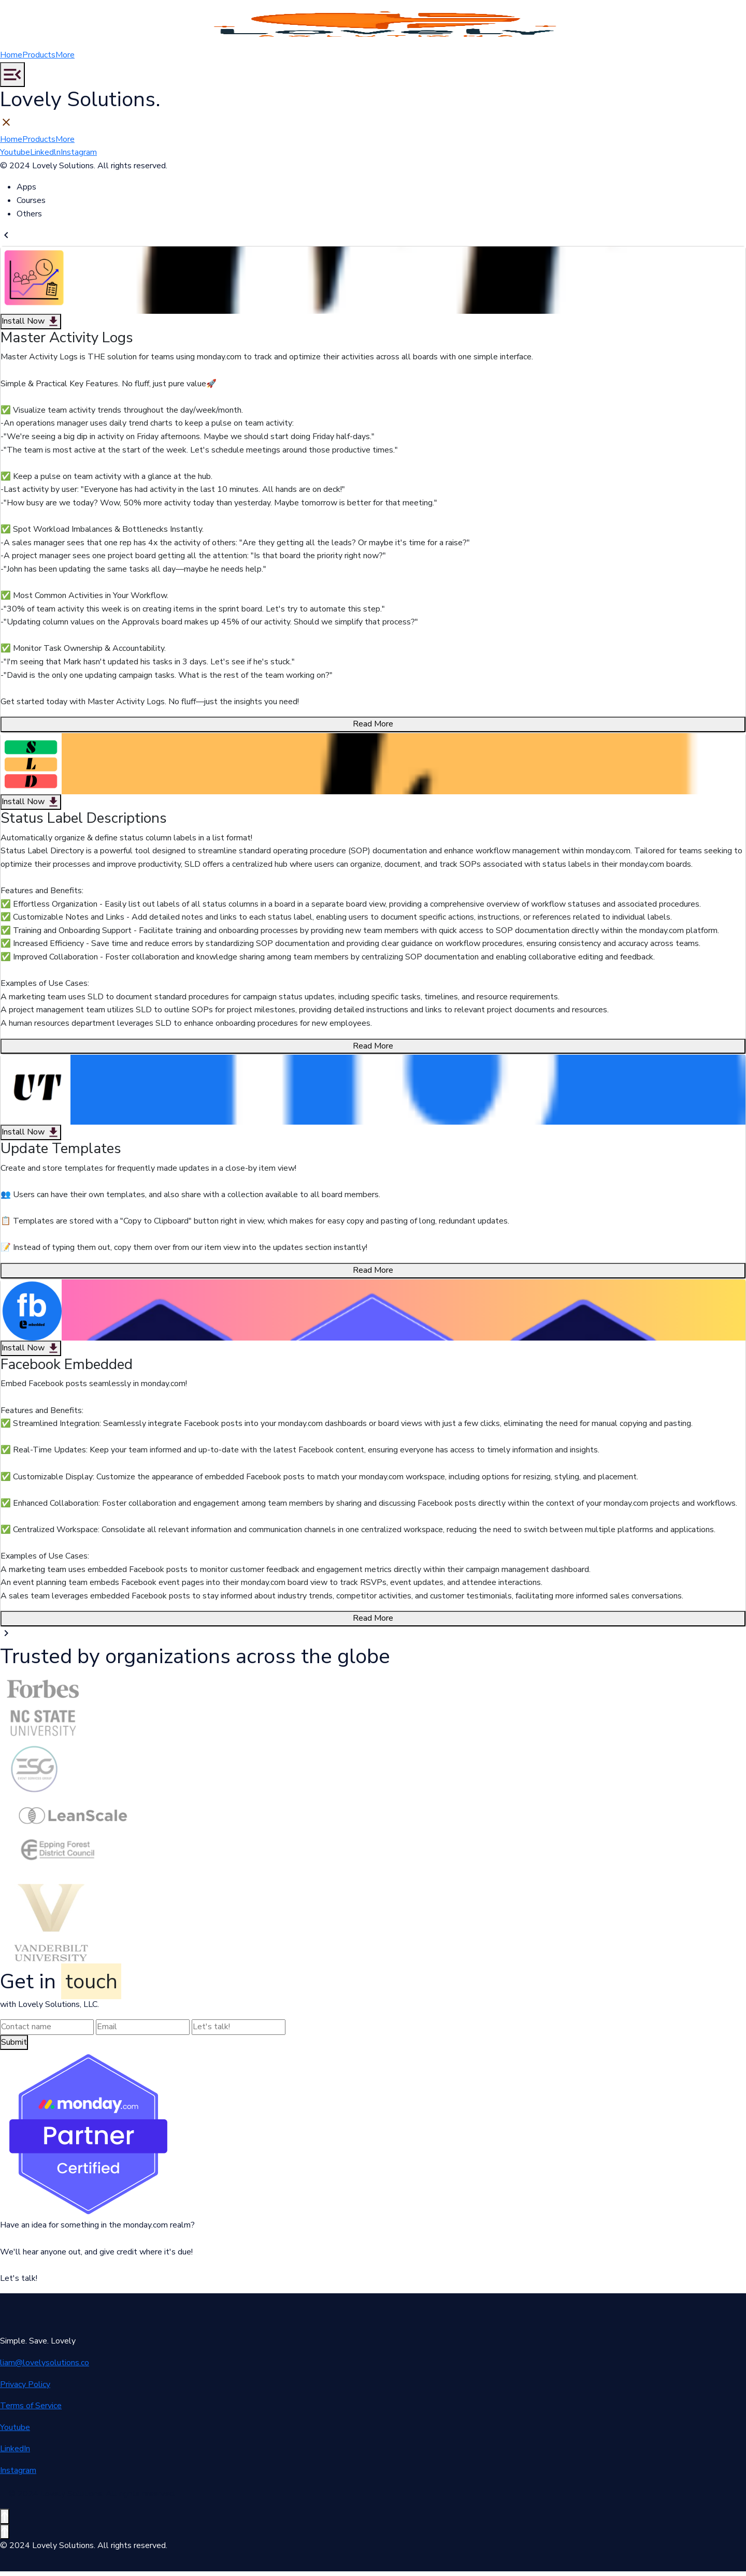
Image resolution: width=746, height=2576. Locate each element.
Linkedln (45, 157)
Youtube (15, 157)
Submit (14, 2047)
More (65, 59)
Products (38, 59)
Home (11, 59)
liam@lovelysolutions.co (44, 2367)
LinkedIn (15, 2453)
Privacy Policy (25, 2388)
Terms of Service (31, 2410)
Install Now (31, 325)
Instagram (79, 157)
